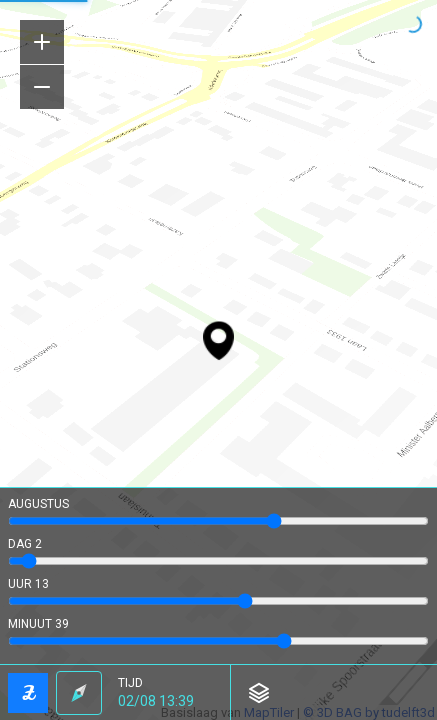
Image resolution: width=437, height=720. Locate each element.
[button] (166, 693)
